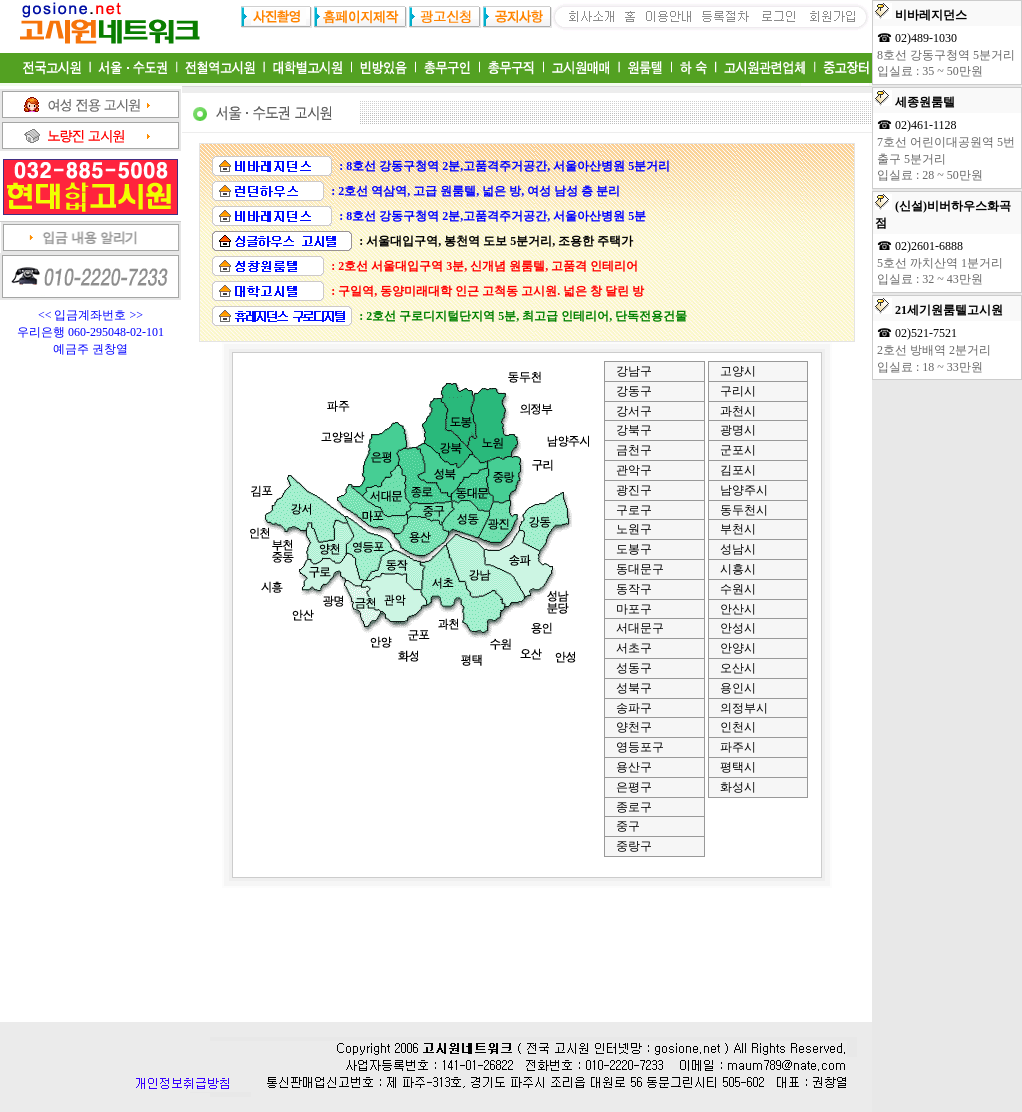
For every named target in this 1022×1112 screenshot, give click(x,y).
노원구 (634, 529)
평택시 (738, 767)
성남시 (738, 549)
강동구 (634, 391)
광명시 (738, 430)
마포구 (634, 609)
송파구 (634, 708)
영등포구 (640, 747)
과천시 (738, 411)
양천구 (634, 727)
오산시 (738, 668)
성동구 (634, 668)
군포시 (738, 450)
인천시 (738, 727)
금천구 (634, 450)
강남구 (634, 371)
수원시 (738, 589)
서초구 (634, 648)
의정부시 (744, 708)
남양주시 (744, 490)
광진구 (634, 490)
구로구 (634, 510)
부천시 (738, 529)
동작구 (634, 589)
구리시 (738, 391)
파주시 (738, 747)
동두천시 (744, 510)
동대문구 (640, 569)
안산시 (738, 609)
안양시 (738, 648)
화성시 (738, 787)
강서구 (634, 411)
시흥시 (738, 569)
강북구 (634, 430)
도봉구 (634, 549)
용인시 (738, 688)
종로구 (634, 807)
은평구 (634, 787)
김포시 (738, 470)
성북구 (634, 688)
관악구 (634, 470)
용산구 (634, 767)
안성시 (738, 628)
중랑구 (634, 846)
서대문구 (640, 628)
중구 (628, 826)
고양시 (738, 371)
